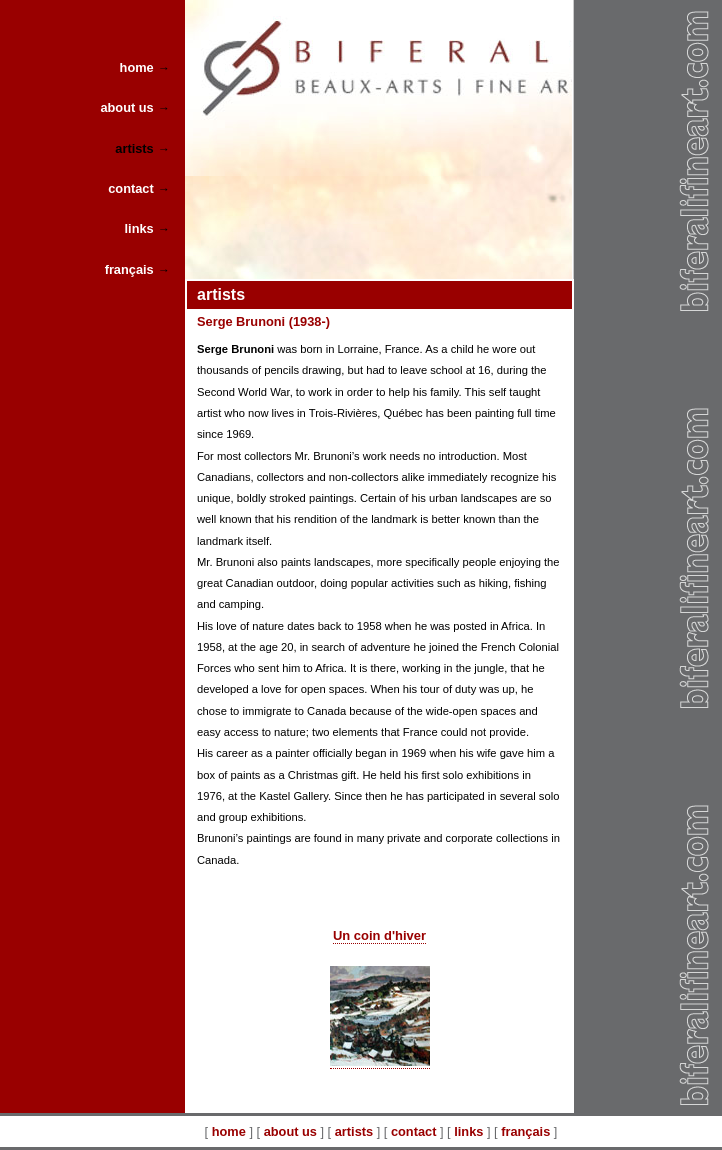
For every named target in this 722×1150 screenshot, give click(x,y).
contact (414, 1131)
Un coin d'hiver (379, 935)
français (525, 1131)
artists (354, 1131)
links (468, 1131)
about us (290, 1131)
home (229, 1131)
